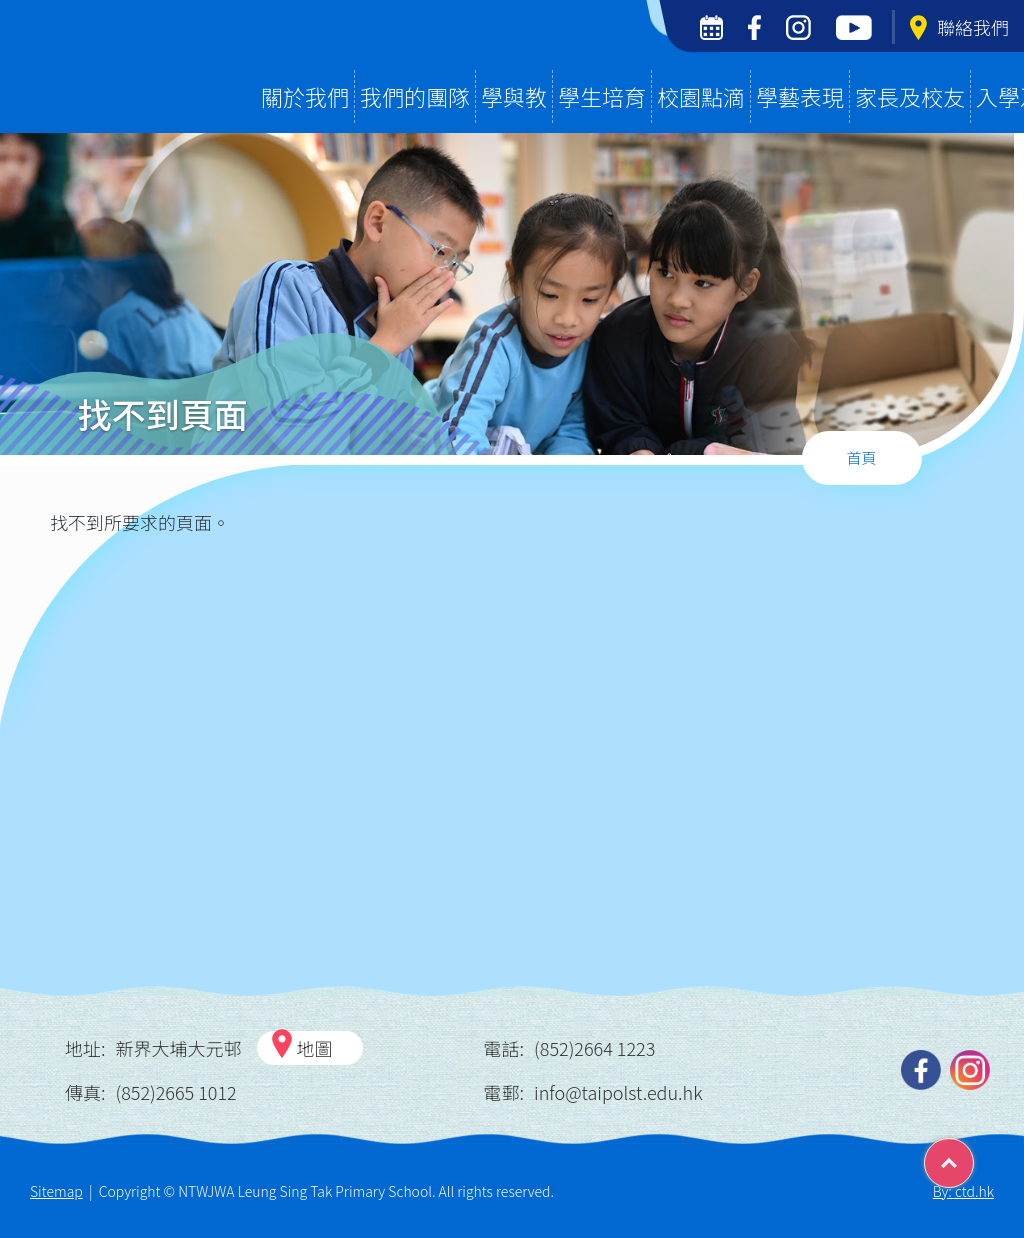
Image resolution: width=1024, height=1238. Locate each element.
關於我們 (305, 96)
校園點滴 (701, 96)
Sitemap (56, 1191)
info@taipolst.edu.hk (618, 1092)
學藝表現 (800, 96)
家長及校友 (910, 96)
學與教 (514, 96)
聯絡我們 (959, 27)
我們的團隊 (415, 96)
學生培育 (602, 96)
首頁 (862, 457)
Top (973, 1156)
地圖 (315, 1048)
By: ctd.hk (963, 1191)
